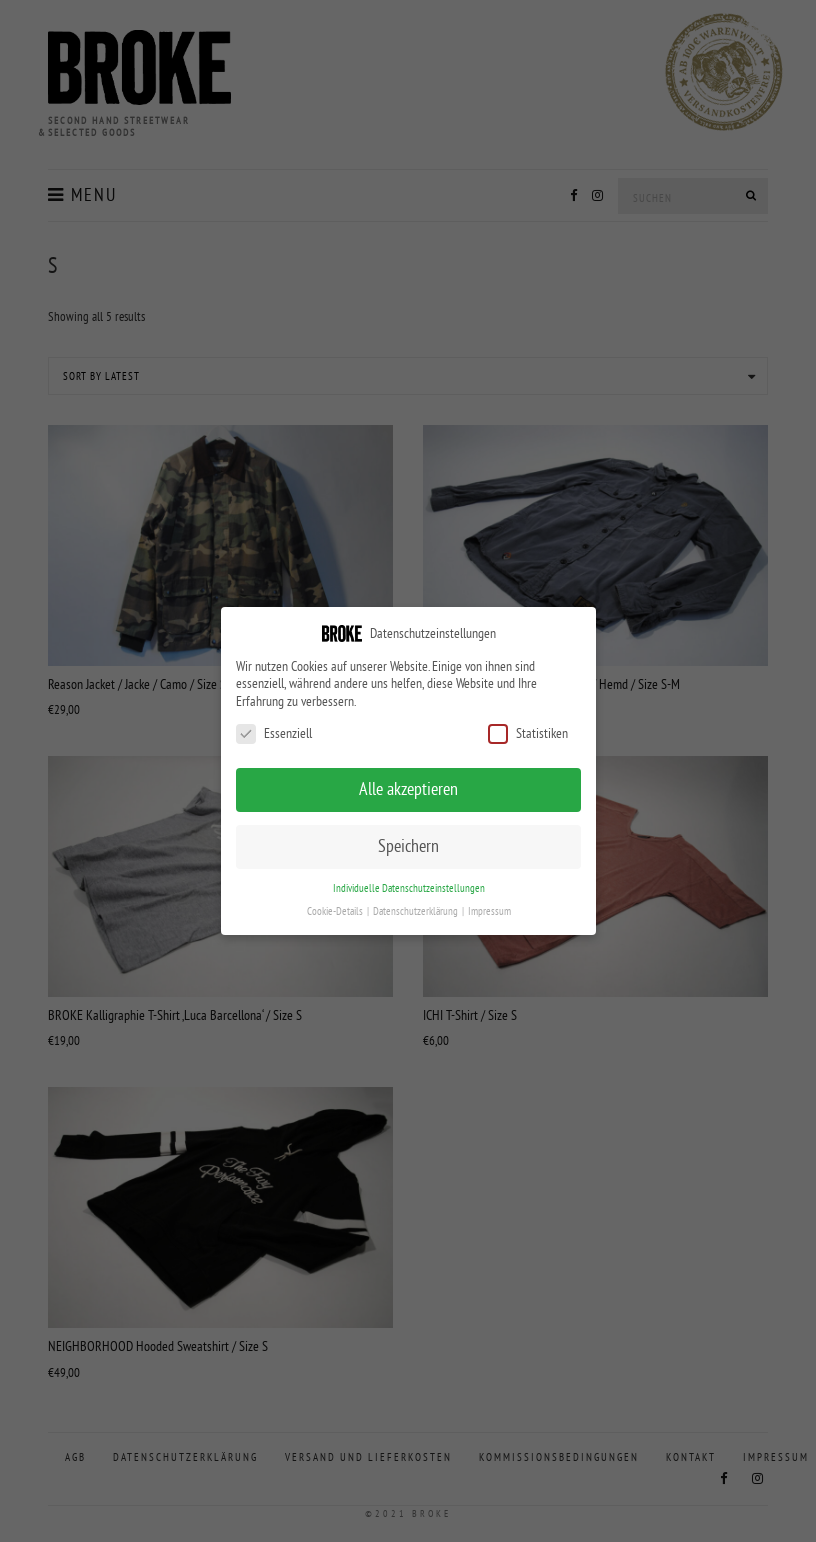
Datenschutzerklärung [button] (415, 911)
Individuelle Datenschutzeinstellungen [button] (408, 888)
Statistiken (527, 733)
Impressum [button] (488, 911)
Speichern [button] (408, 846)
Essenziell (274, 733)
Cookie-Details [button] (335, 911)
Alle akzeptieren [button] (408, 789)
